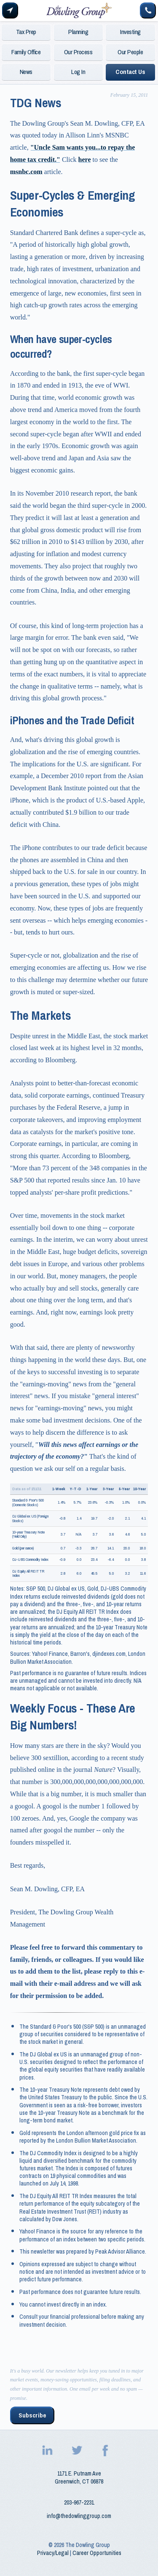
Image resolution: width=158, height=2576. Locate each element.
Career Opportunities (96, 2552)
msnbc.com (26, 171)
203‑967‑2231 (79, 2502)
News (26, 72)
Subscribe (32, 2415)
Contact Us (130, 72)
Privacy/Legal (53, 2552)
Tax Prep (26, 32)
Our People (130, 52)
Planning (78, 32)
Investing (130, 32)
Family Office (25, 52)
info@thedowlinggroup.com (79, 2516)
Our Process (78, 52)
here (84, 159)
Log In (78, 72)
